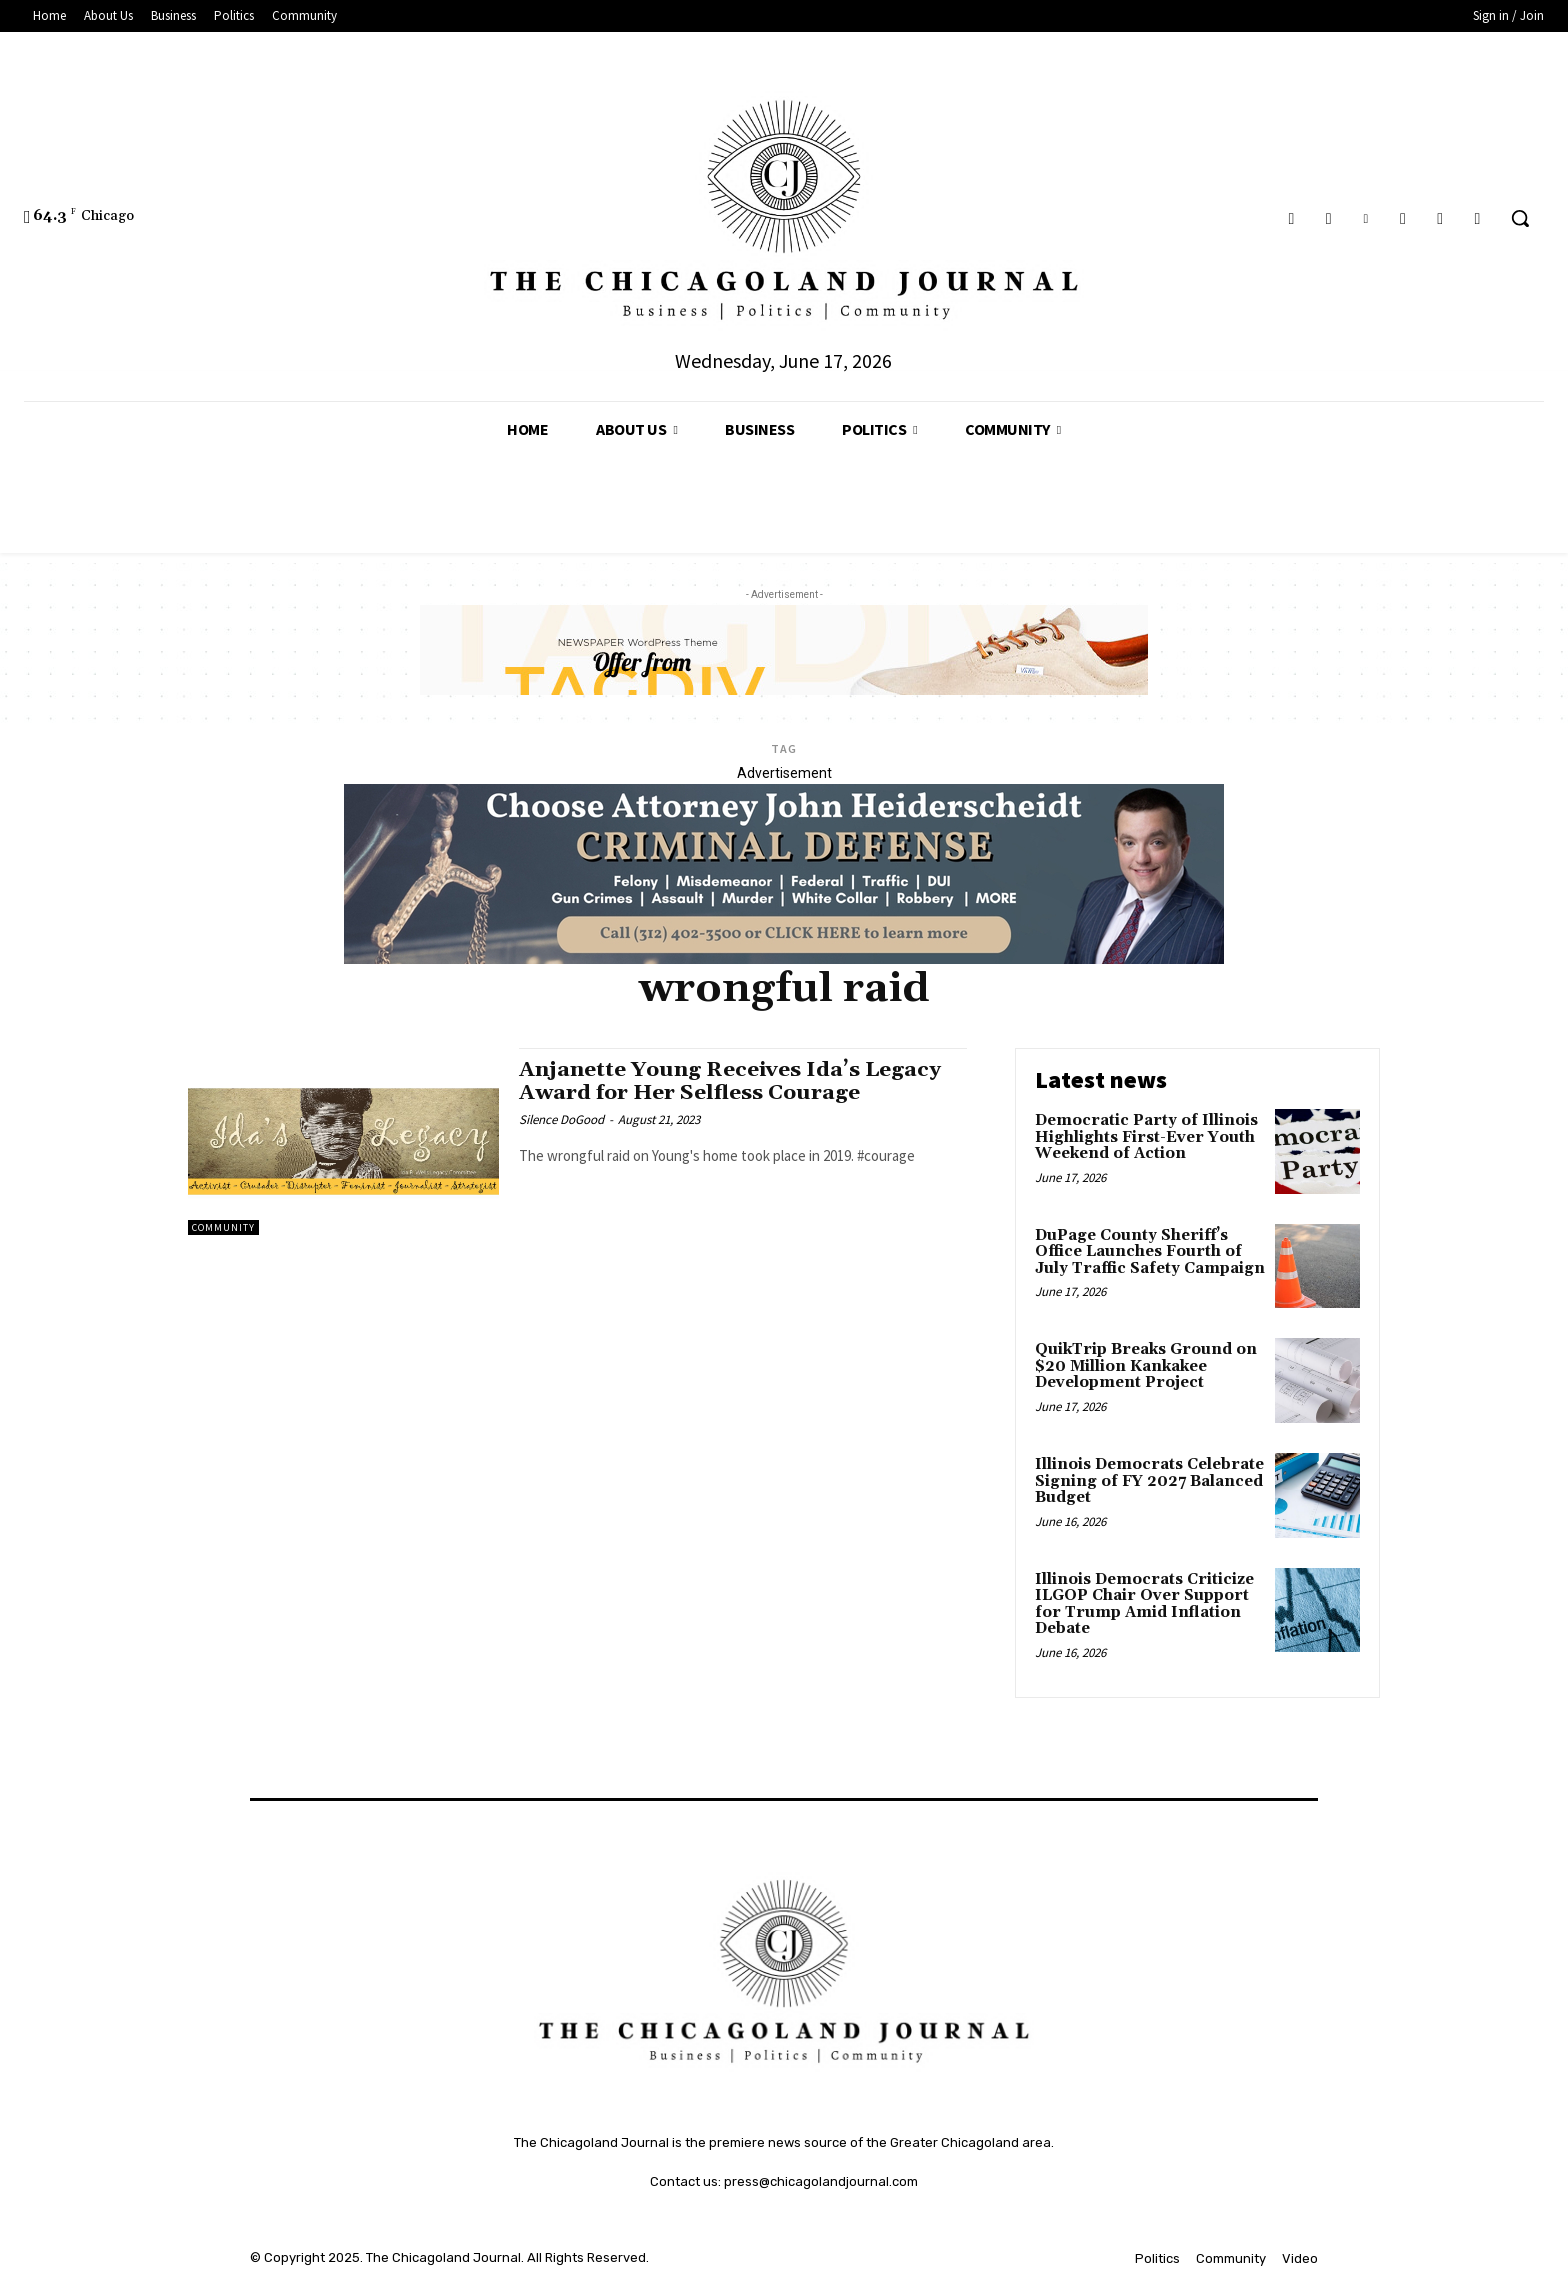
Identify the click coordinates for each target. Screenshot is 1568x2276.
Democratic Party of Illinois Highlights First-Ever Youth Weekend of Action (1146, 1137)
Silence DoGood (561, 1119)
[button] (1520, 218)
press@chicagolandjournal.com (821, 2181)
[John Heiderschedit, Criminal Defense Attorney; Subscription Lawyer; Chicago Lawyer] (784, 959)
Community (223, 1227)
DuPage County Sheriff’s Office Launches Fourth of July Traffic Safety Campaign (1150, 1252)
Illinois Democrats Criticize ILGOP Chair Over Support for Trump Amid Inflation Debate (1144, 1604)
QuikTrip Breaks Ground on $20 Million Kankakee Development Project (1146, 1366)
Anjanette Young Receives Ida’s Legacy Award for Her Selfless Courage (731, 1081)
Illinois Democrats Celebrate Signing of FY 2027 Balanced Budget (1149, 1481)
